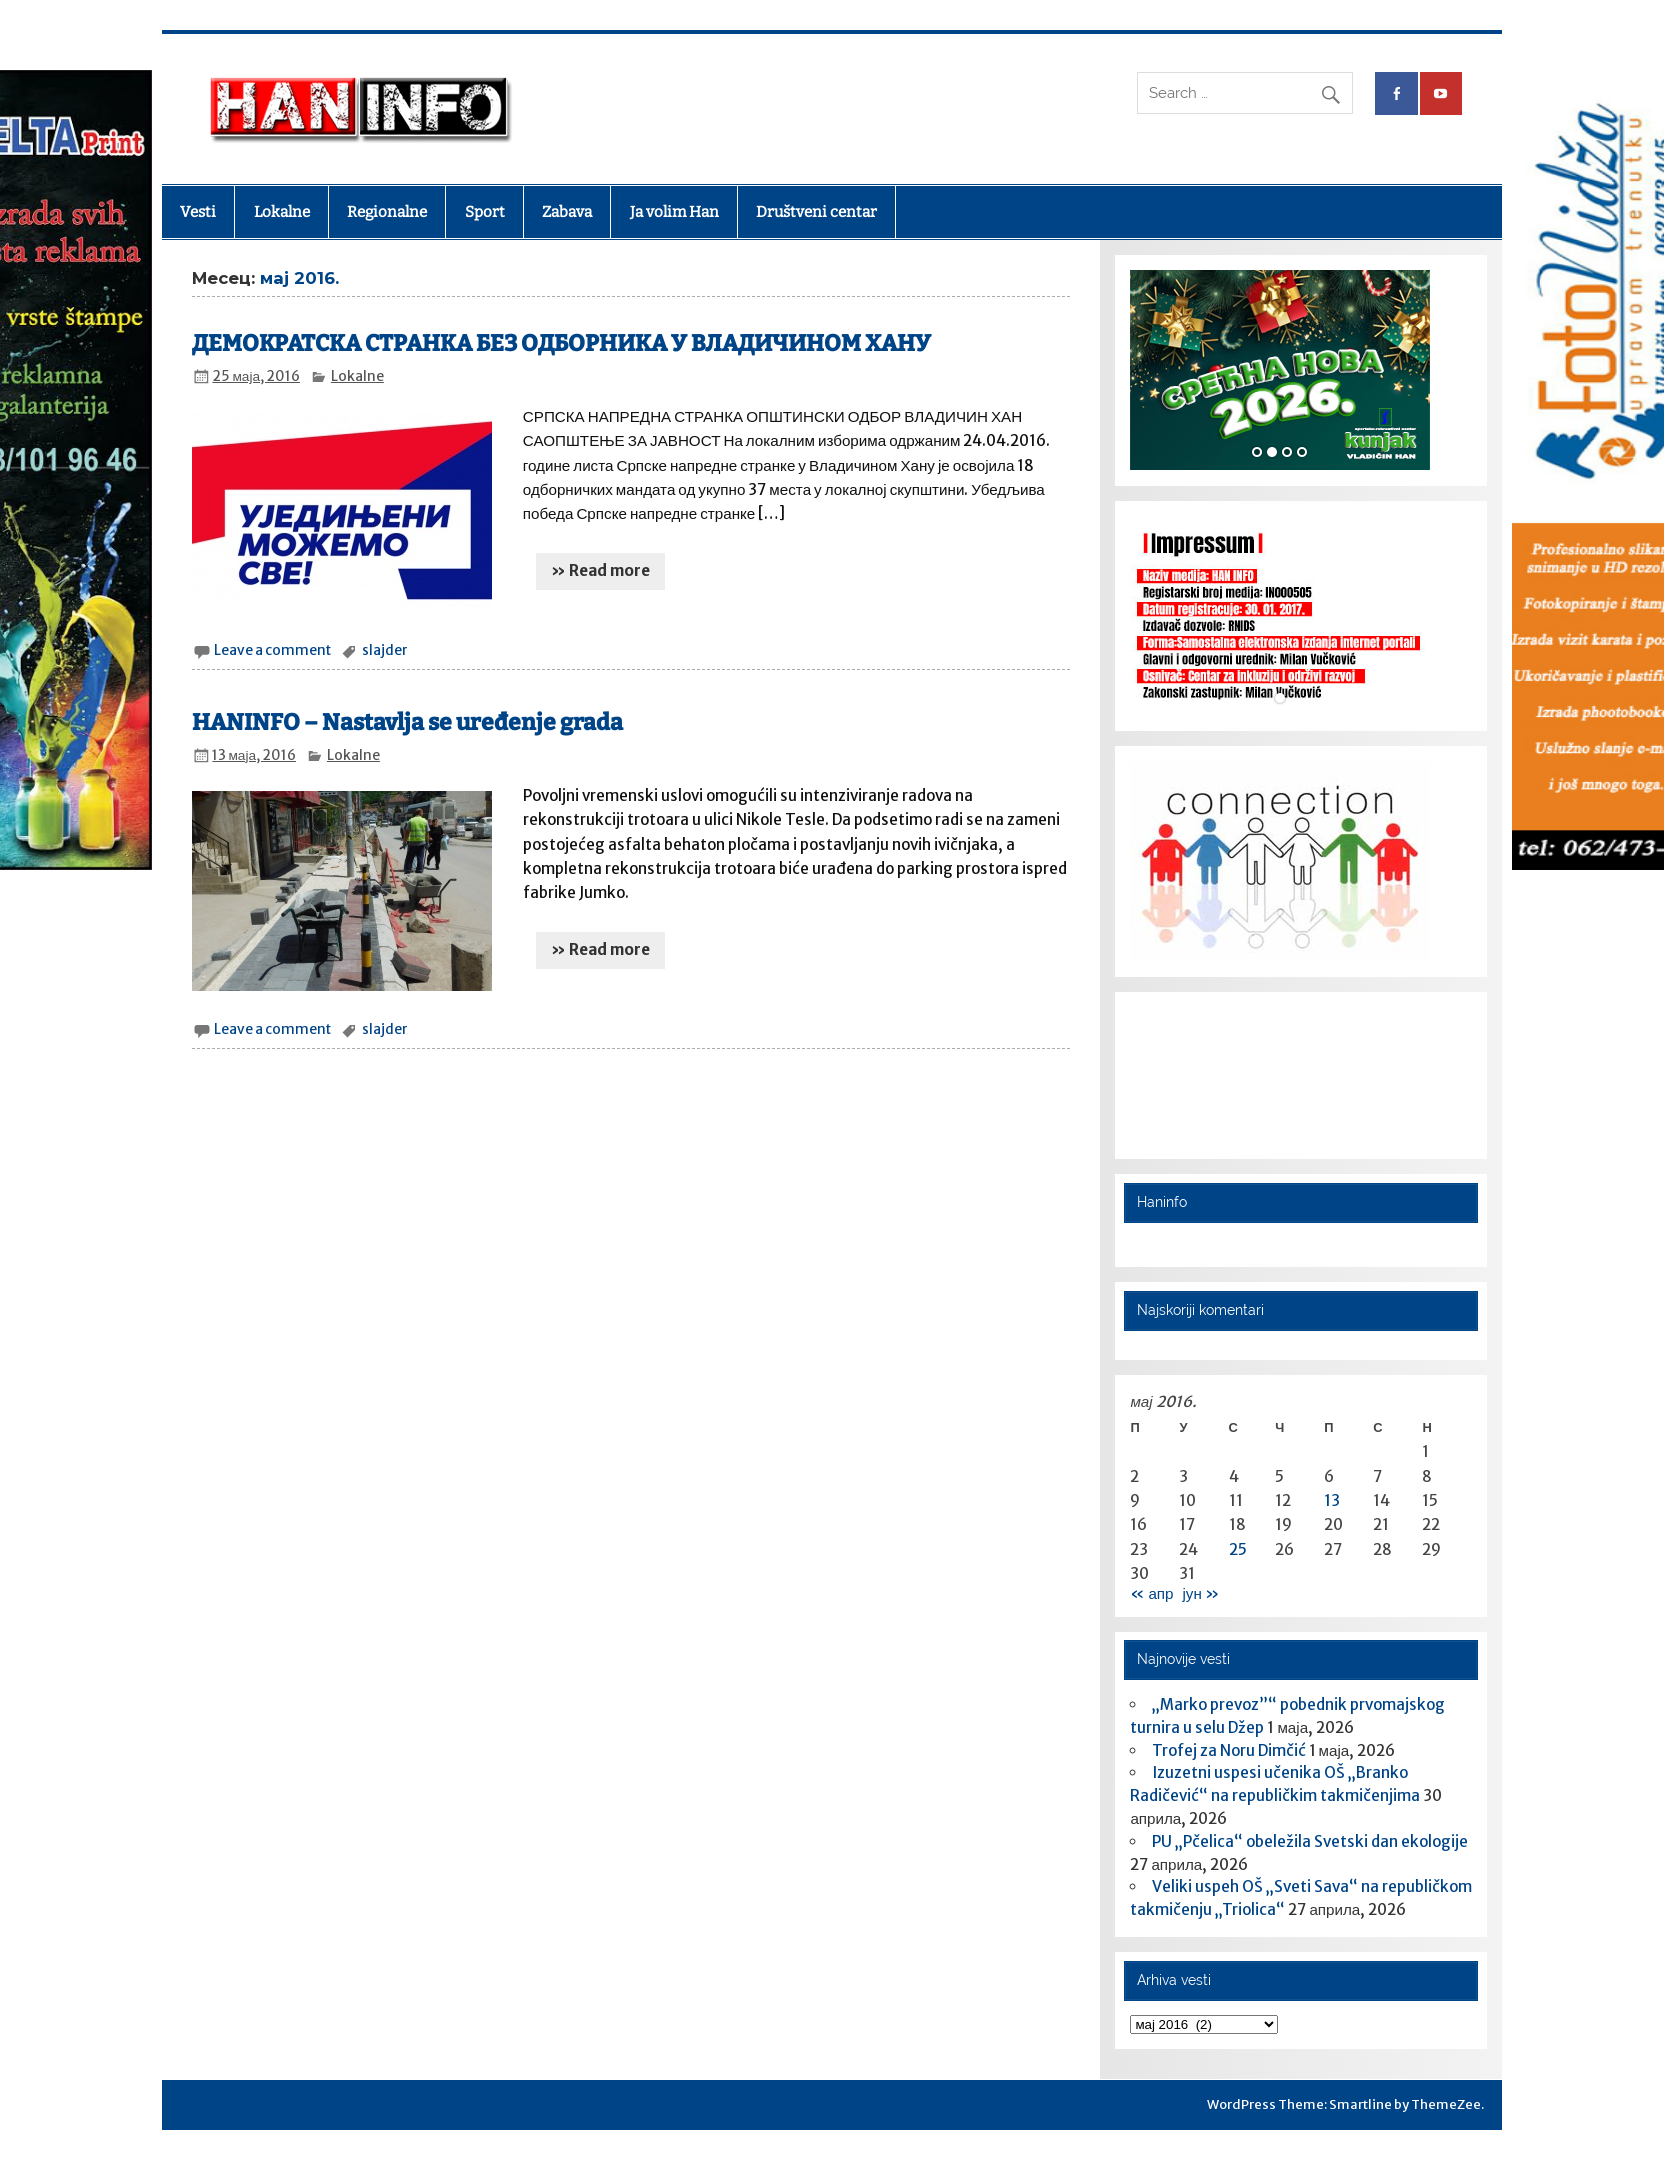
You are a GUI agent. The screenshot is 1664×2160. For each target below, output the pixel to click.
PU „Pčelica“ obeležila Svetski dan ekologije (1310, 1841)
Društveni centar (816, 212)
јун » (1201, 1593)
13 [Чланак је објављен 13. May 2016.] (1332, 1500)
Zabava (567, 212)
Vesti (198, 212)
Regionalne (387, 212)
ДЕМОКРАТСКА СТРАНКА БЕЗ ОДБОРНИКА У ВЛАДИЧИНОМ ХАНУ (561, 343)
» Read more (600, 570)
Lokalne (282, 212)
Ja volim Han (674, 212)
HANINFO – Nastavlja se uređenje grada (407, 722)
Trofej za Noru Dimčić (1229, 1750)
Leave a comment (272, 650)
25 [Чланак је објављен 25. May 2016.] (1238, 1549)
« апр (1151, 1593)
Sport (485, 212)
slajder (385, 650)
